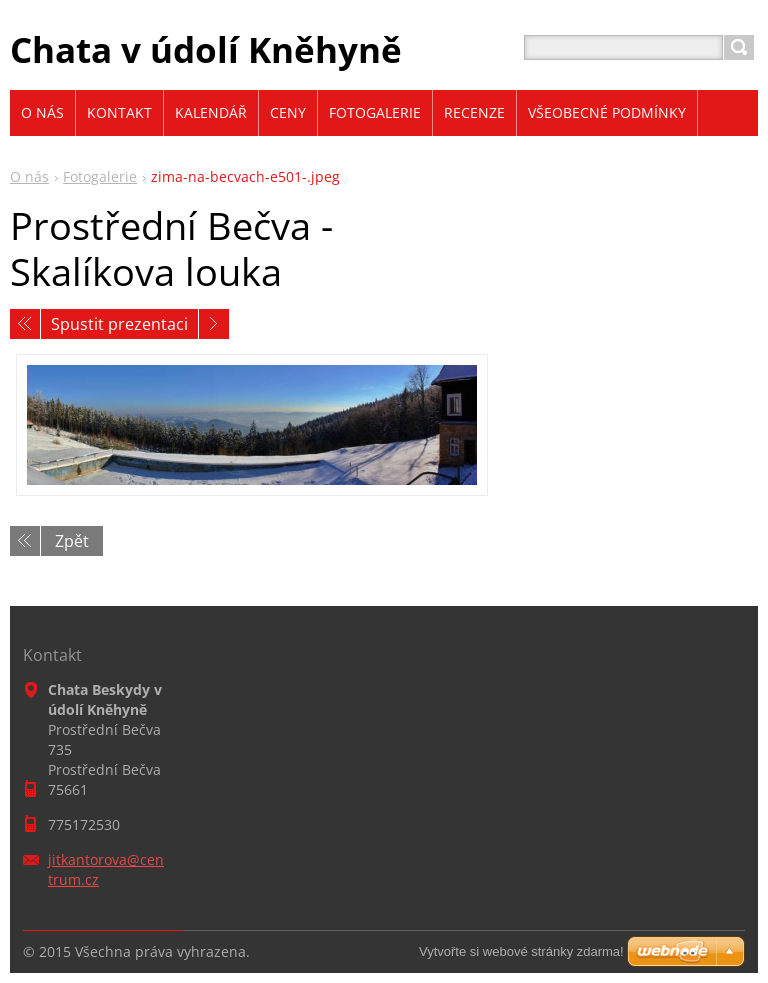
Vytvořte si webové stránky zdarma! (521, 951)
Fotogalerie (100, 176)
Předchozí (25, 324)
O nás (29, 176)
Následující (214, 324)
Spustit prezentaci (119, 324)
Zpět (72, 541)
